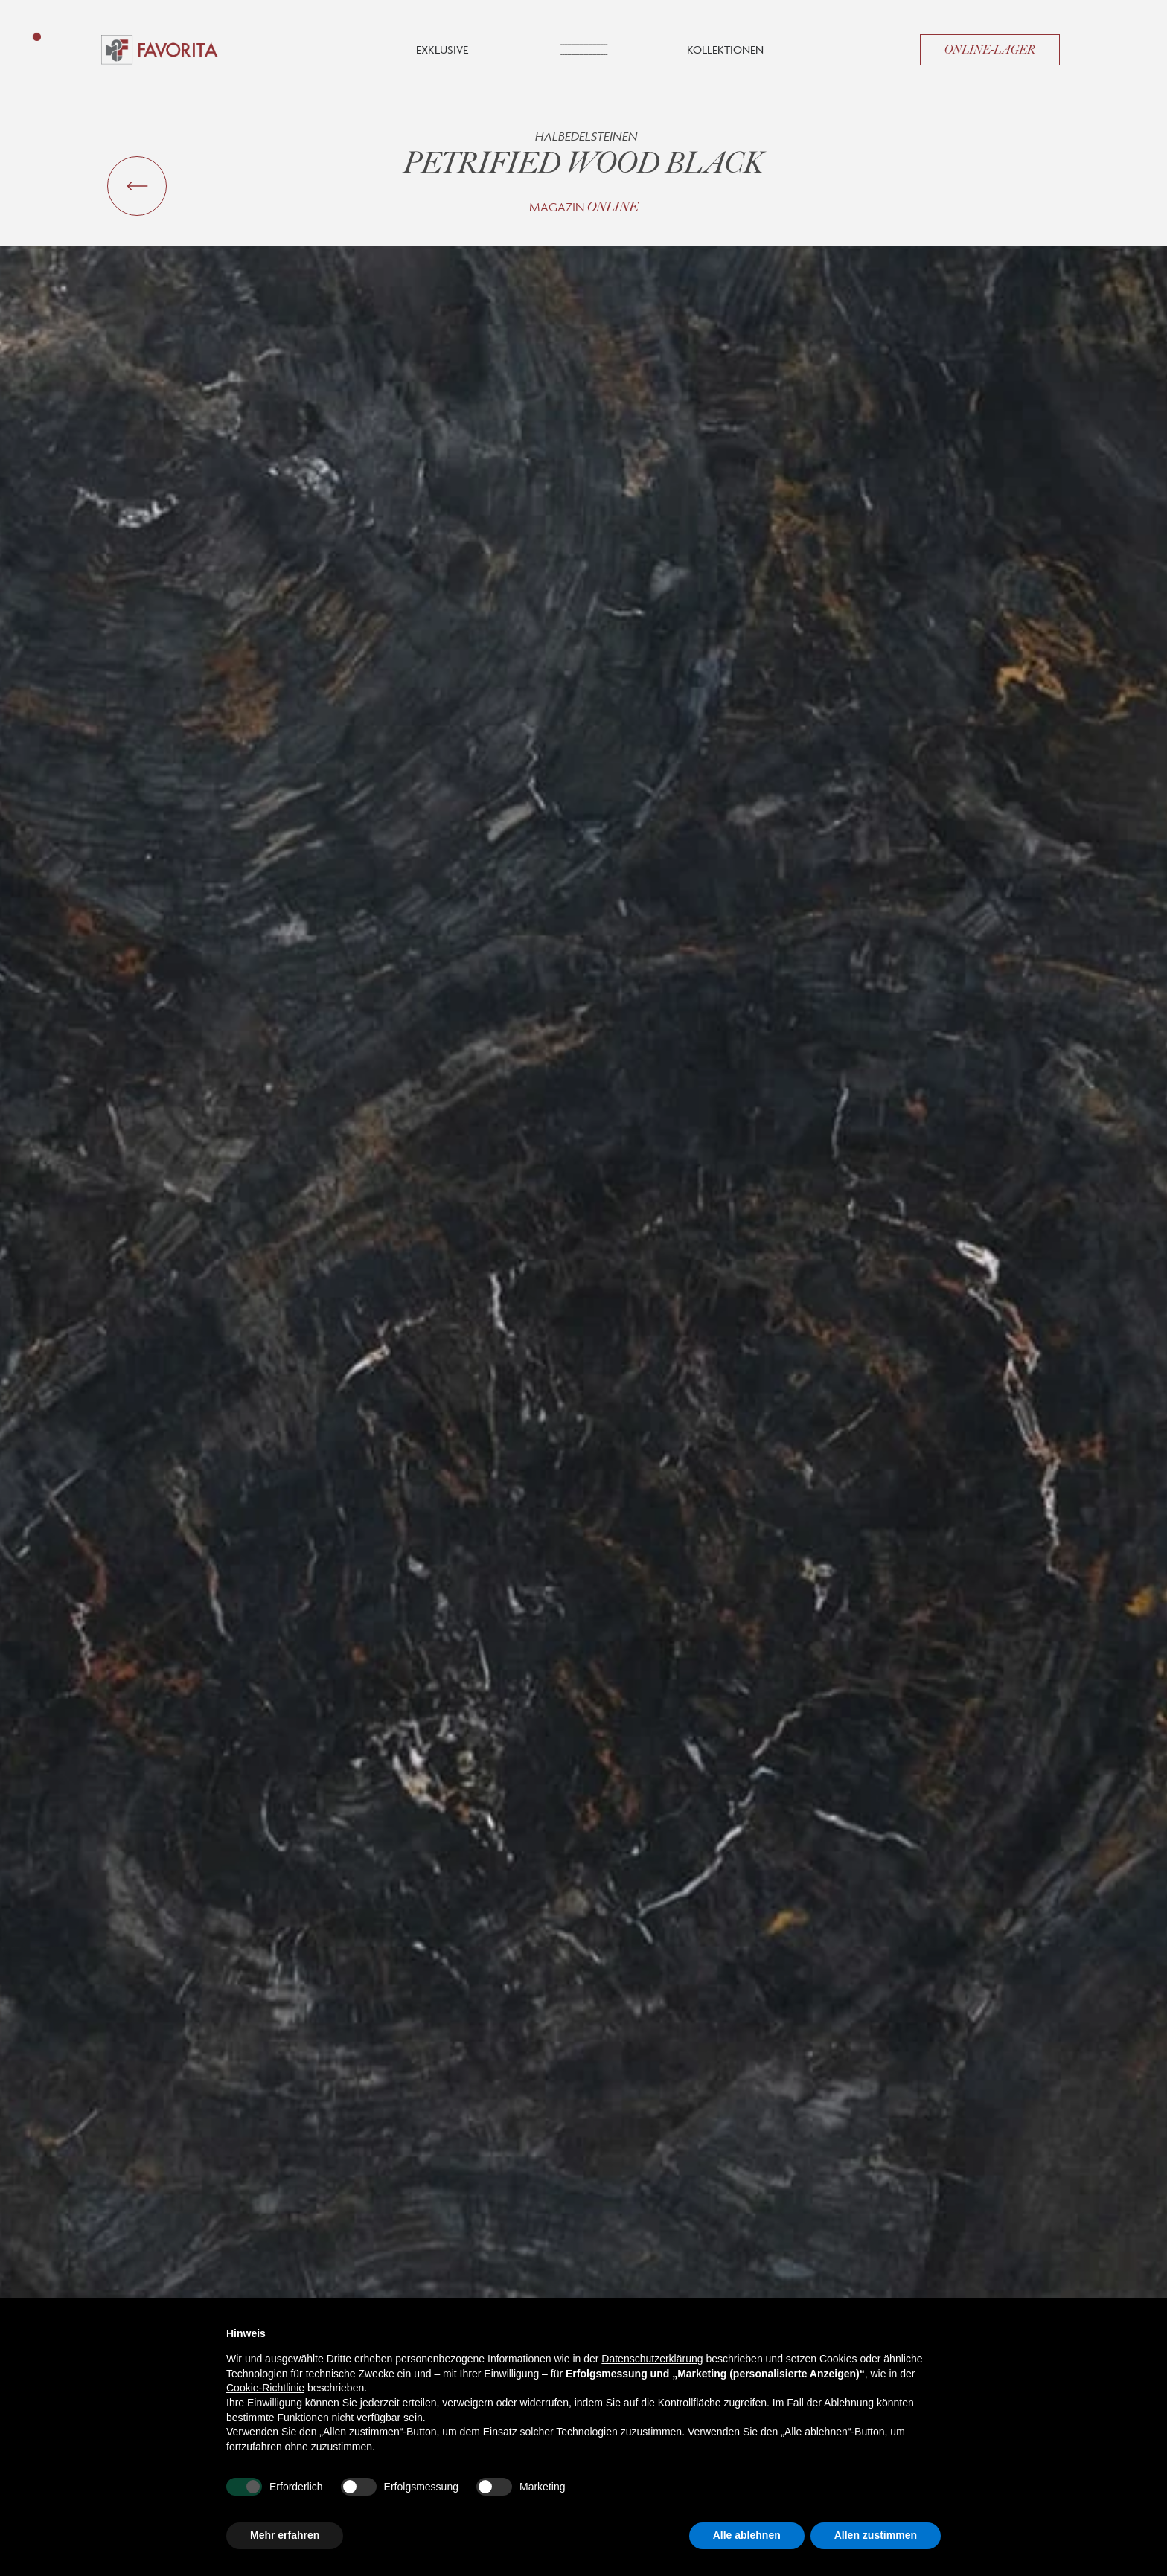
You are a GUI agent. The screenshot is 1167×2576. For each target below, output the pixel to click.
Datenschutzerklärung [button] (652, 2359)
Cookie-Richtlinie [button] (265, 2388)
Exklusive (442, 49)
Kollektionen (725, 49)
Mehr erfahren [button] (284, 2535)
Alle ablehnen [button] (747, 2535)
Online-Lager (989, 49)
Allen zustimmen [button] (875, 2535)
